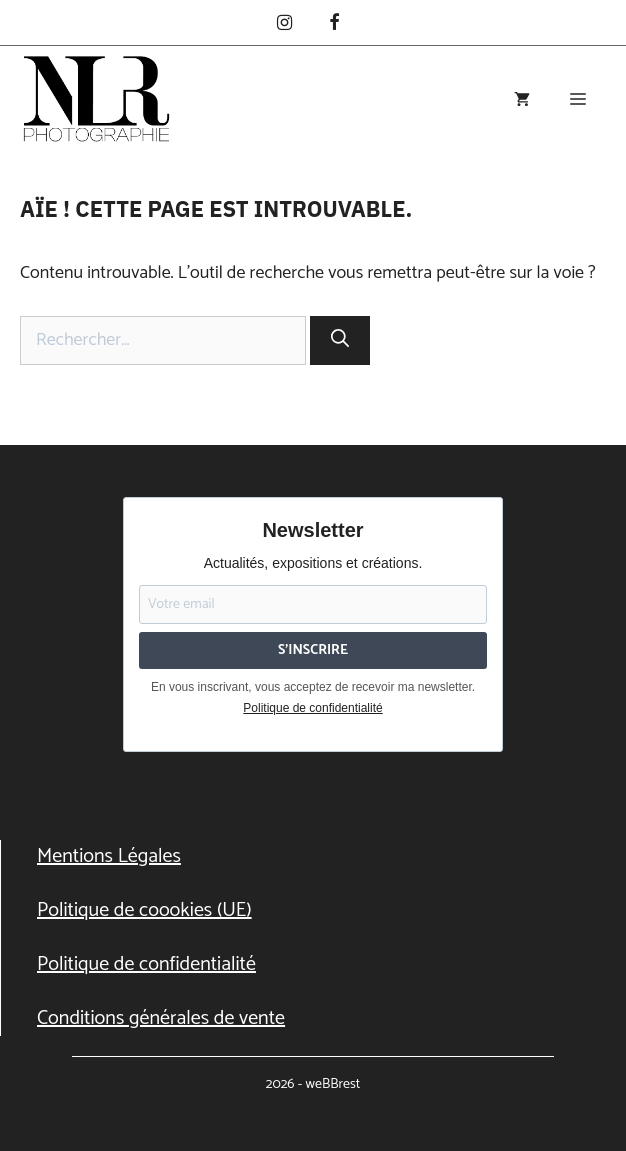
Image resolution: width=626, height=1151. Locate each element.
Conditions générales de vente (161, 1018)
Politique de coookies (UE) (144, 910)
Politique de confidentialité (312, 708)
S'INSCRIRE (313, 650)
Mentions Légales (109, 856)
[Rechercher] (340, 340)
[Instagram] (284, 24)
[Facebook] (334, 24)
